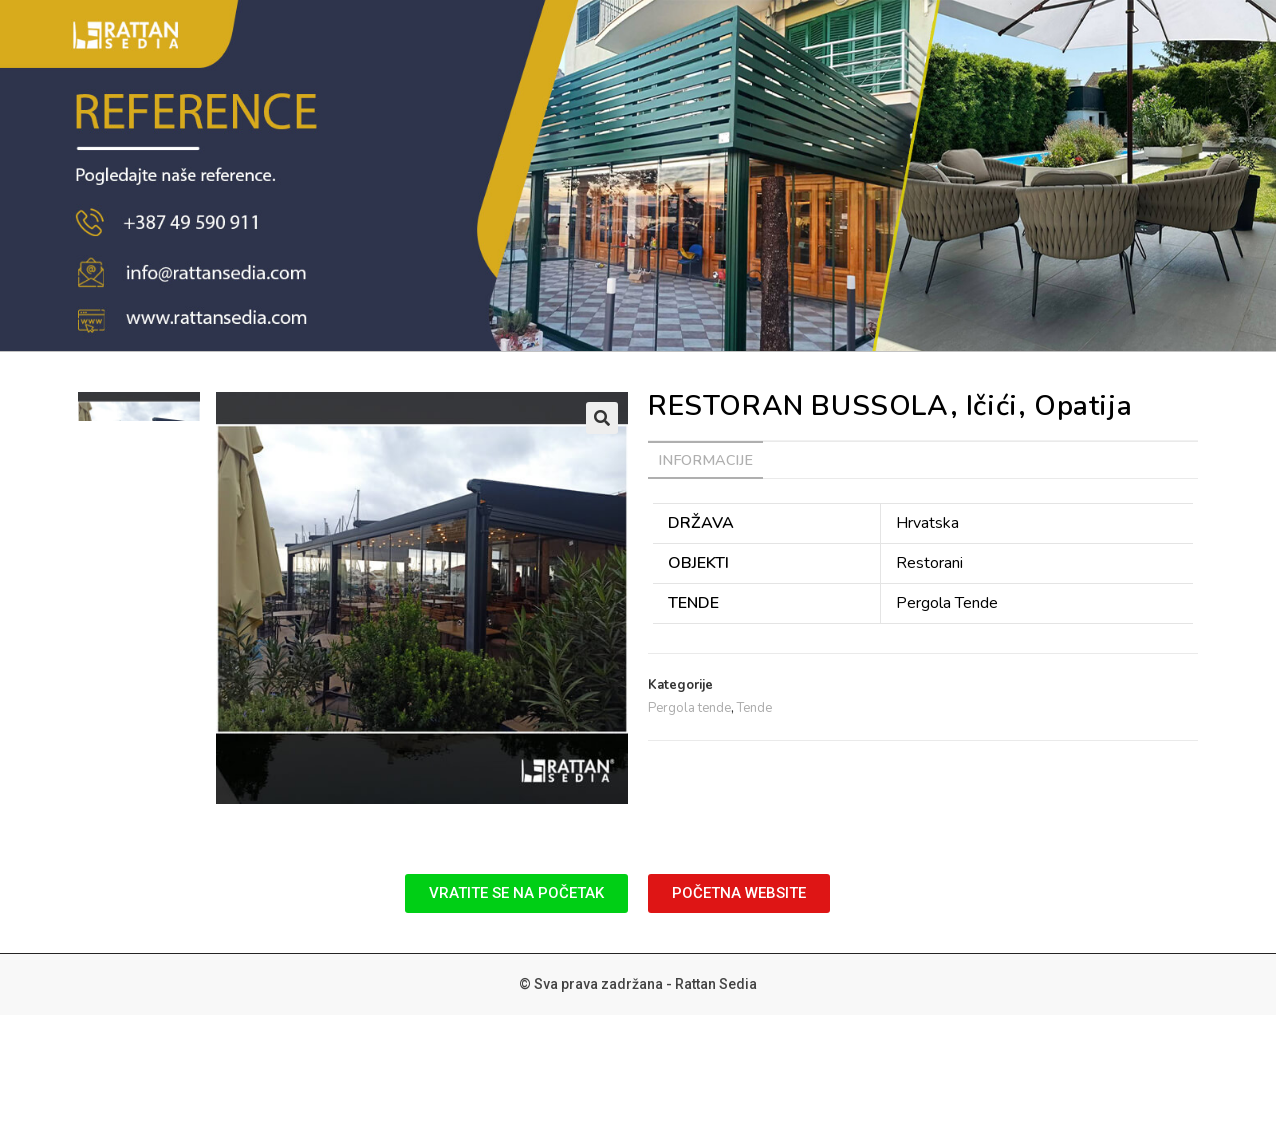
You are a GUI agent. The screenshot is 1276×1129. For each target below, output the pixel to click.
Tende (754, 708)
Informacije (705, 460)
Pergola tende (689, 708)
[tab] (705, 460)
